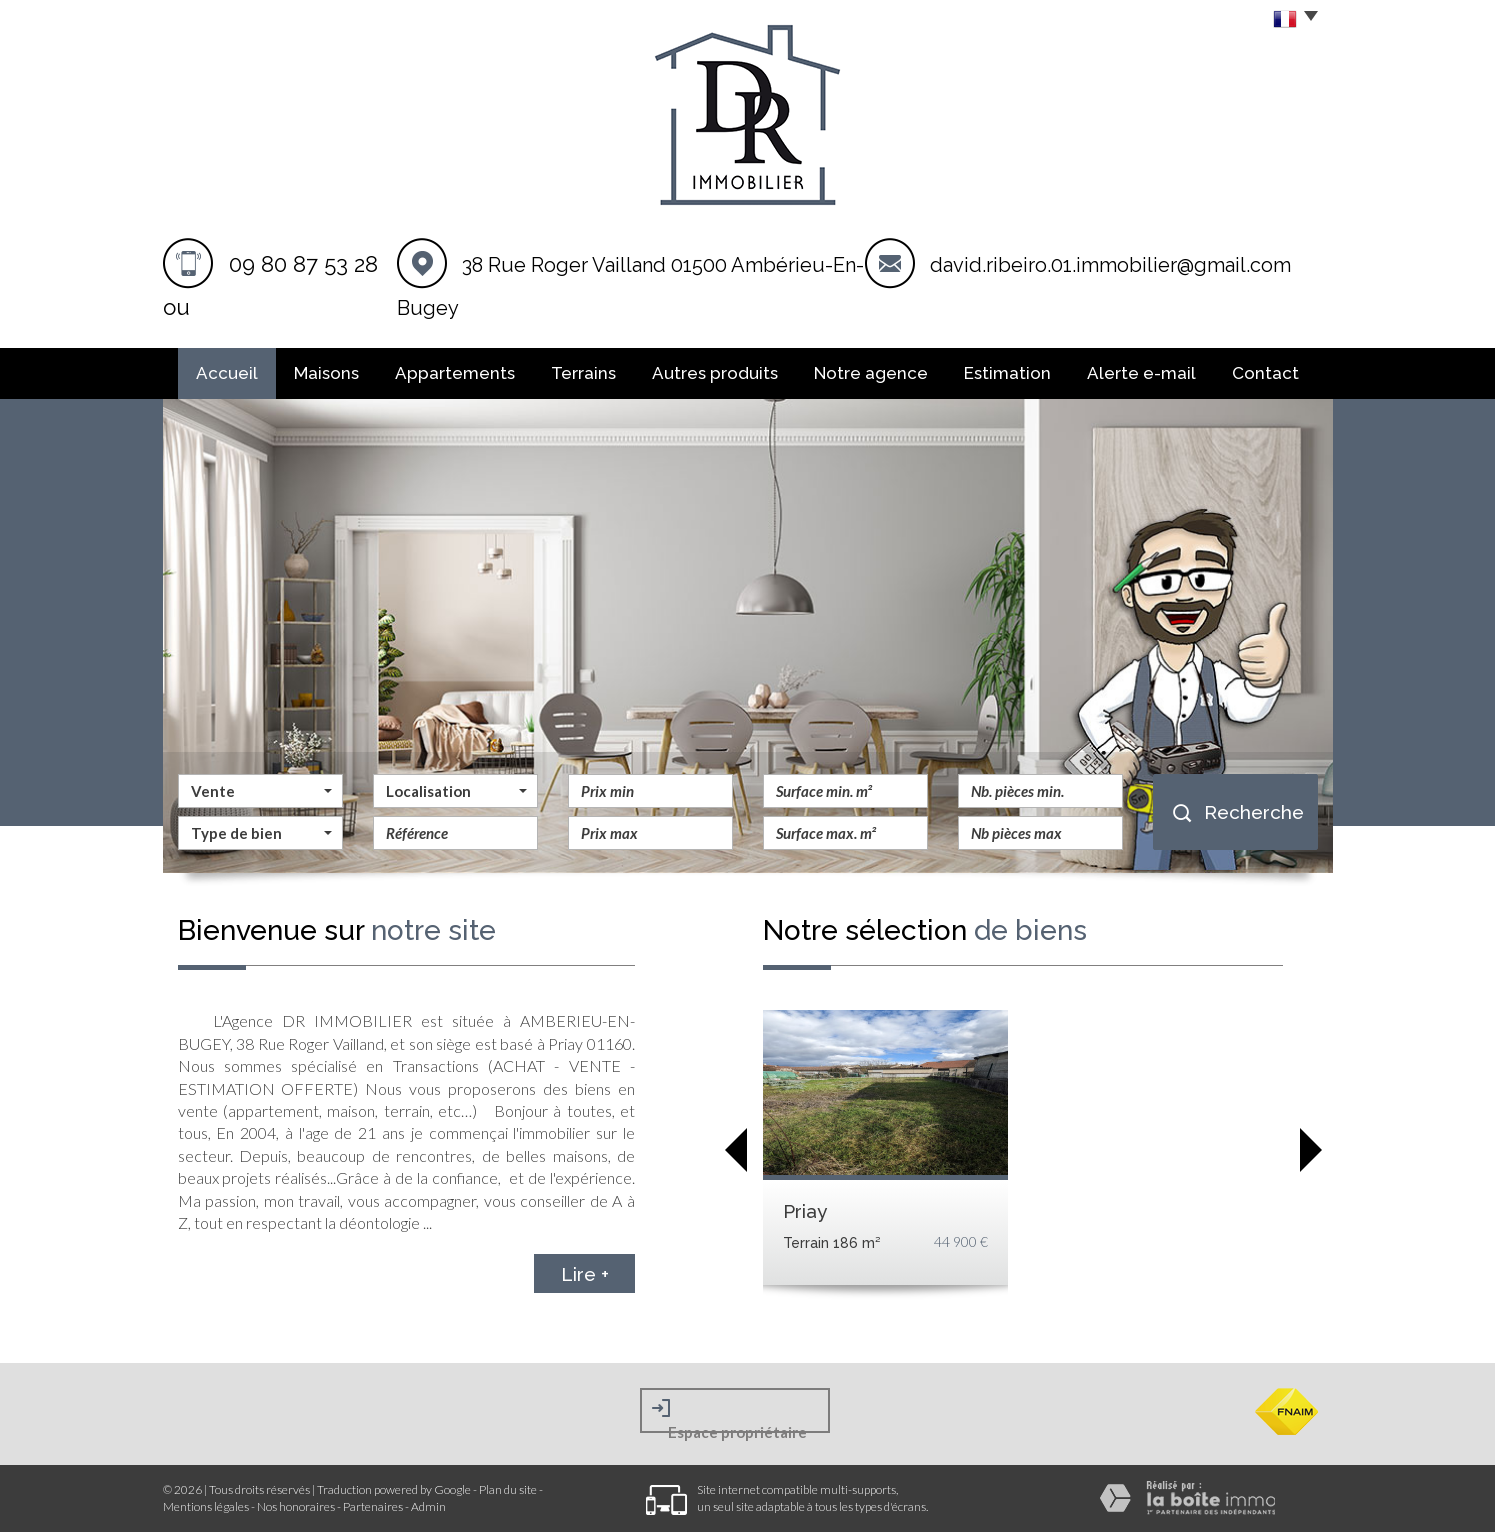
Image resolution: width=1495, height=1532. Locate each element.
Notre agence (871, 373)
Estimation (1007, 373)
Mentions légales (206, 1506)
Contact (1265, 373)
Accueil (227, 373)
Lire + (585, 1273)
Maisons (326, 373)
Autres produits (715, 373)
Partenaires (373, 1506)
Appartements (455, 373)
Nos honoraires (296, 1506)
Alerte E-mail (1141, 373)
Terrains (583, 373)
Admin (428, 1506)
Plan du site (508, 1489)
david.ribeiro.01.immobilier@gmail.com (1110, 265)
